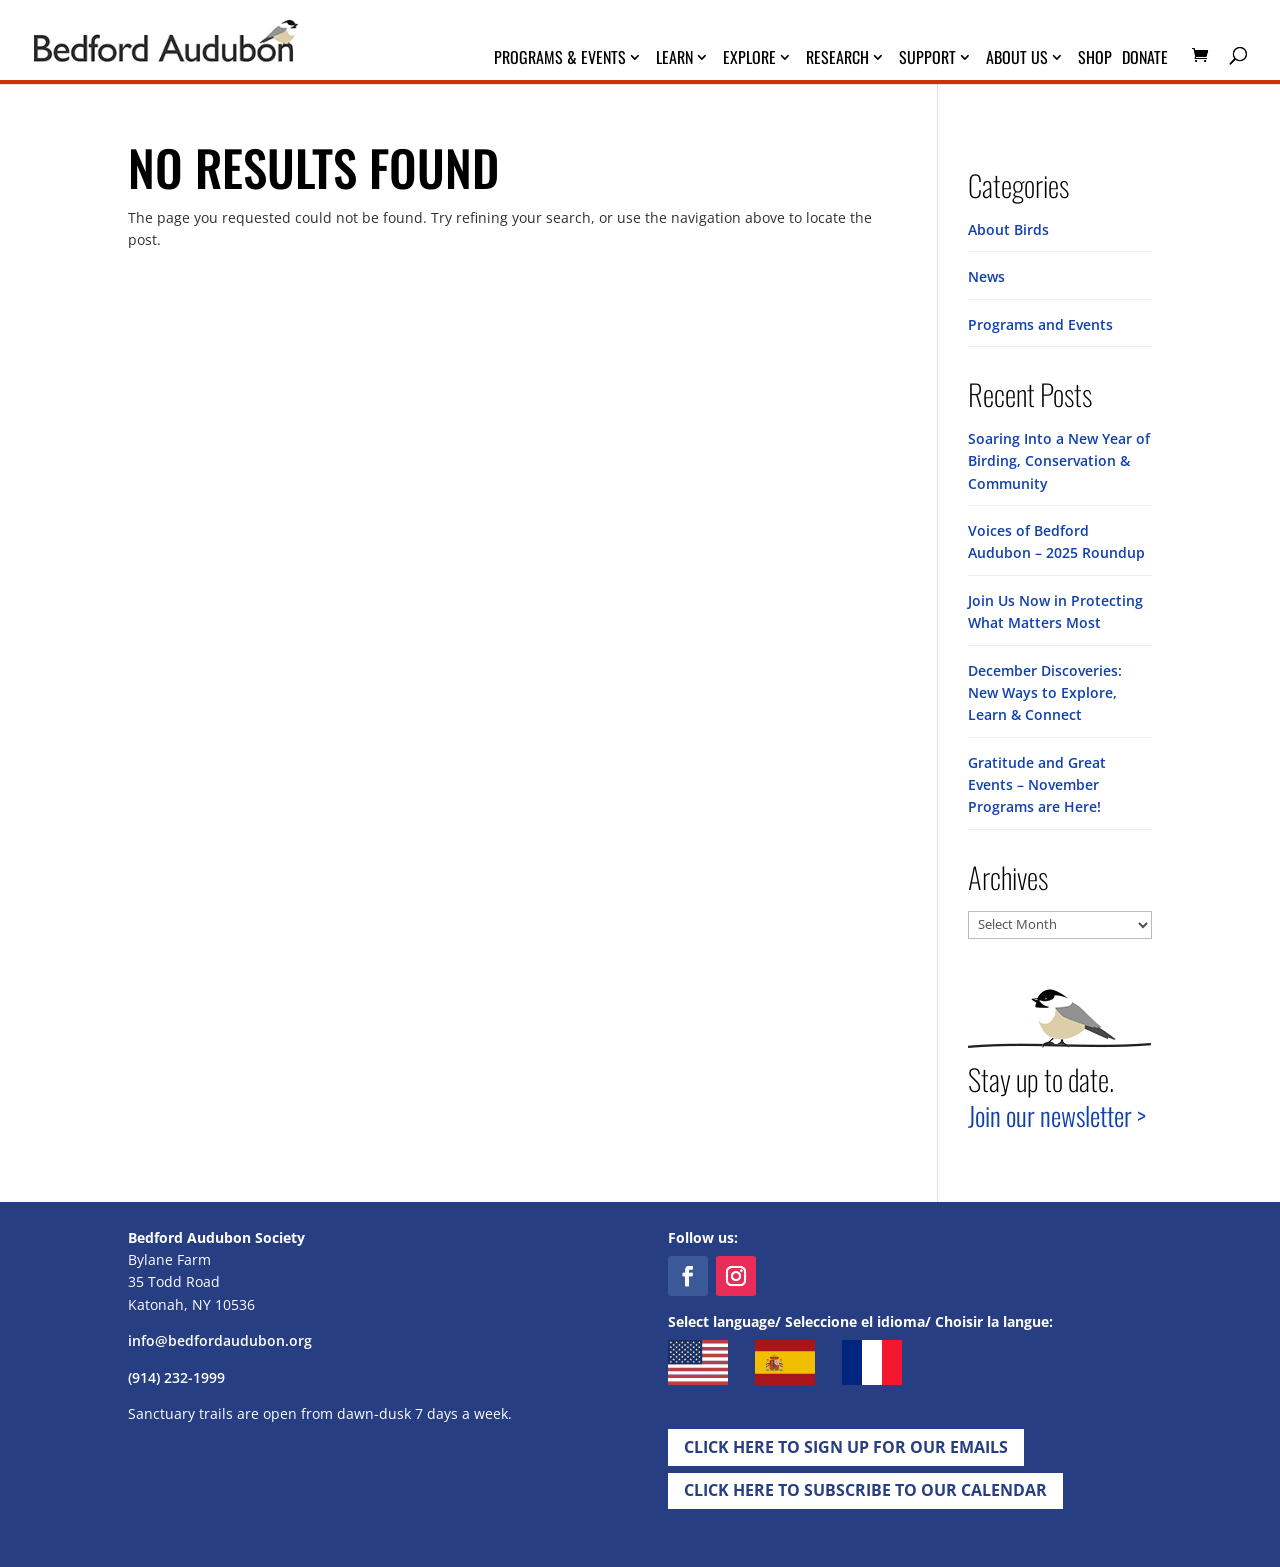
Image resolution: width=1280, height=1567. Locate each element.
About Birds (1008, 229)
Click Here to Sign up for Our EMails (846, 1447)
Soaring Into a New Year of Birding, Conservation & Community (1059, 461)
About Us (1017, 59)
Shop (1095, 59)
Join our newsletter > (1057, 1115)
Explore (749, 59)
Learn (674, 59)
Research (837, 59)
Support (927, 59)
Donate (1145, 59)
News (986, 276)
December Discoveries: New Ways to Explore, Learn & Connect (1045, 693)
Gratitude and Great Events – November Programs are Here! (1037, 785)
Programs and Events (1040, 324)
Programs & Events (560, 59)
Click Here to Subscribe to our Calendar (865, 1490)
